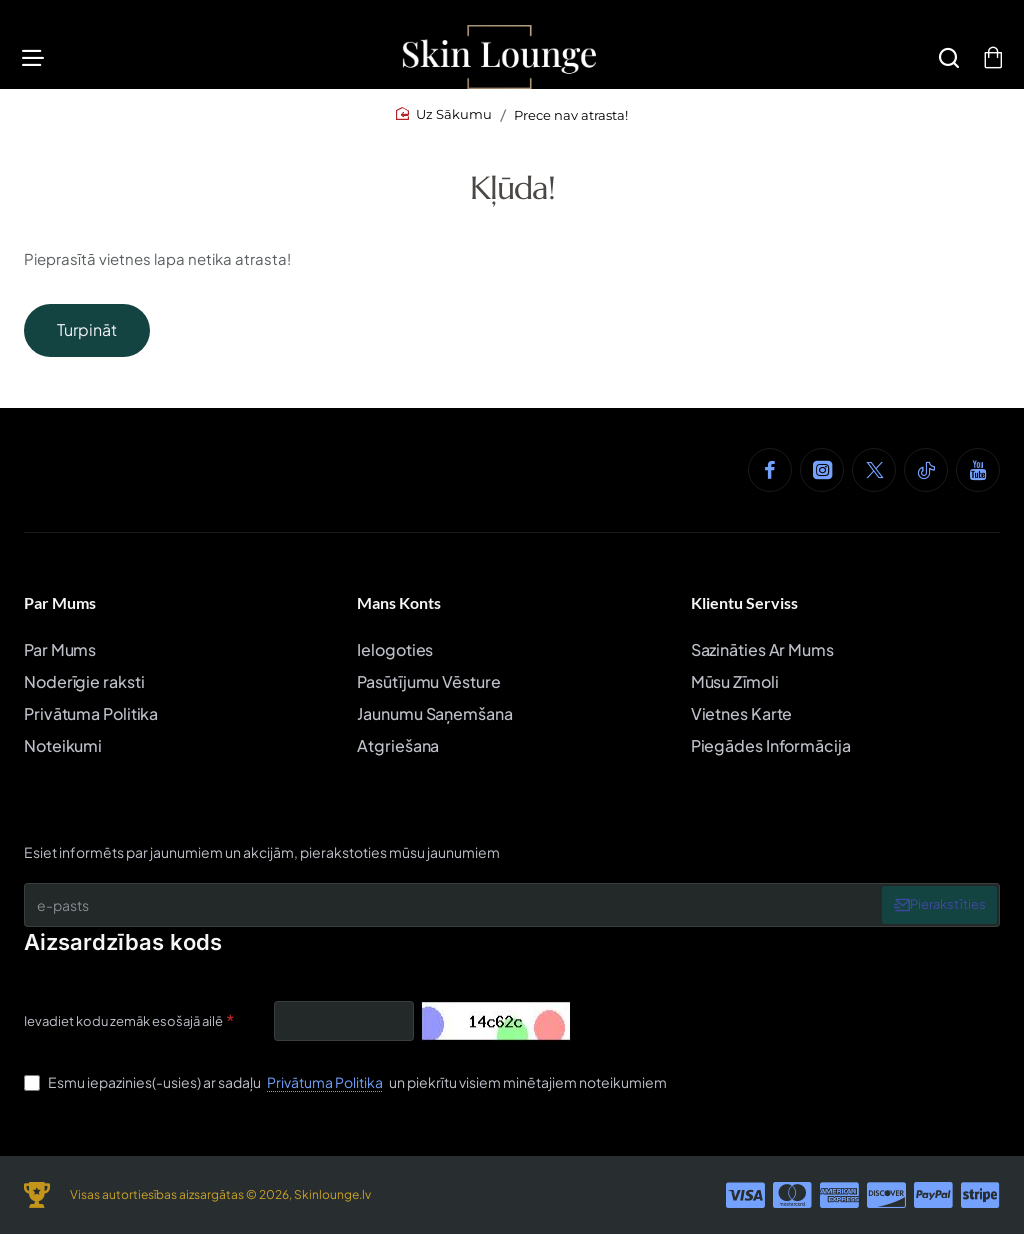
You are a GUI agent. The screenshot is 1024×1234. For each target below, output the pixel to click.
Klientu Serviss (744, 602)
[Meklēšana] (943, 62)
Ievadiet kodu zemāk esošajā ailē (123, 1021)
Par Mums (60, 602)
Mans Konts (399, 602)
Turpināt (87, 340)
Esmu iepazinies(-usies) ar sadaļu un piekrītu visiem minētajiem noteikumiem (345, 1082)
